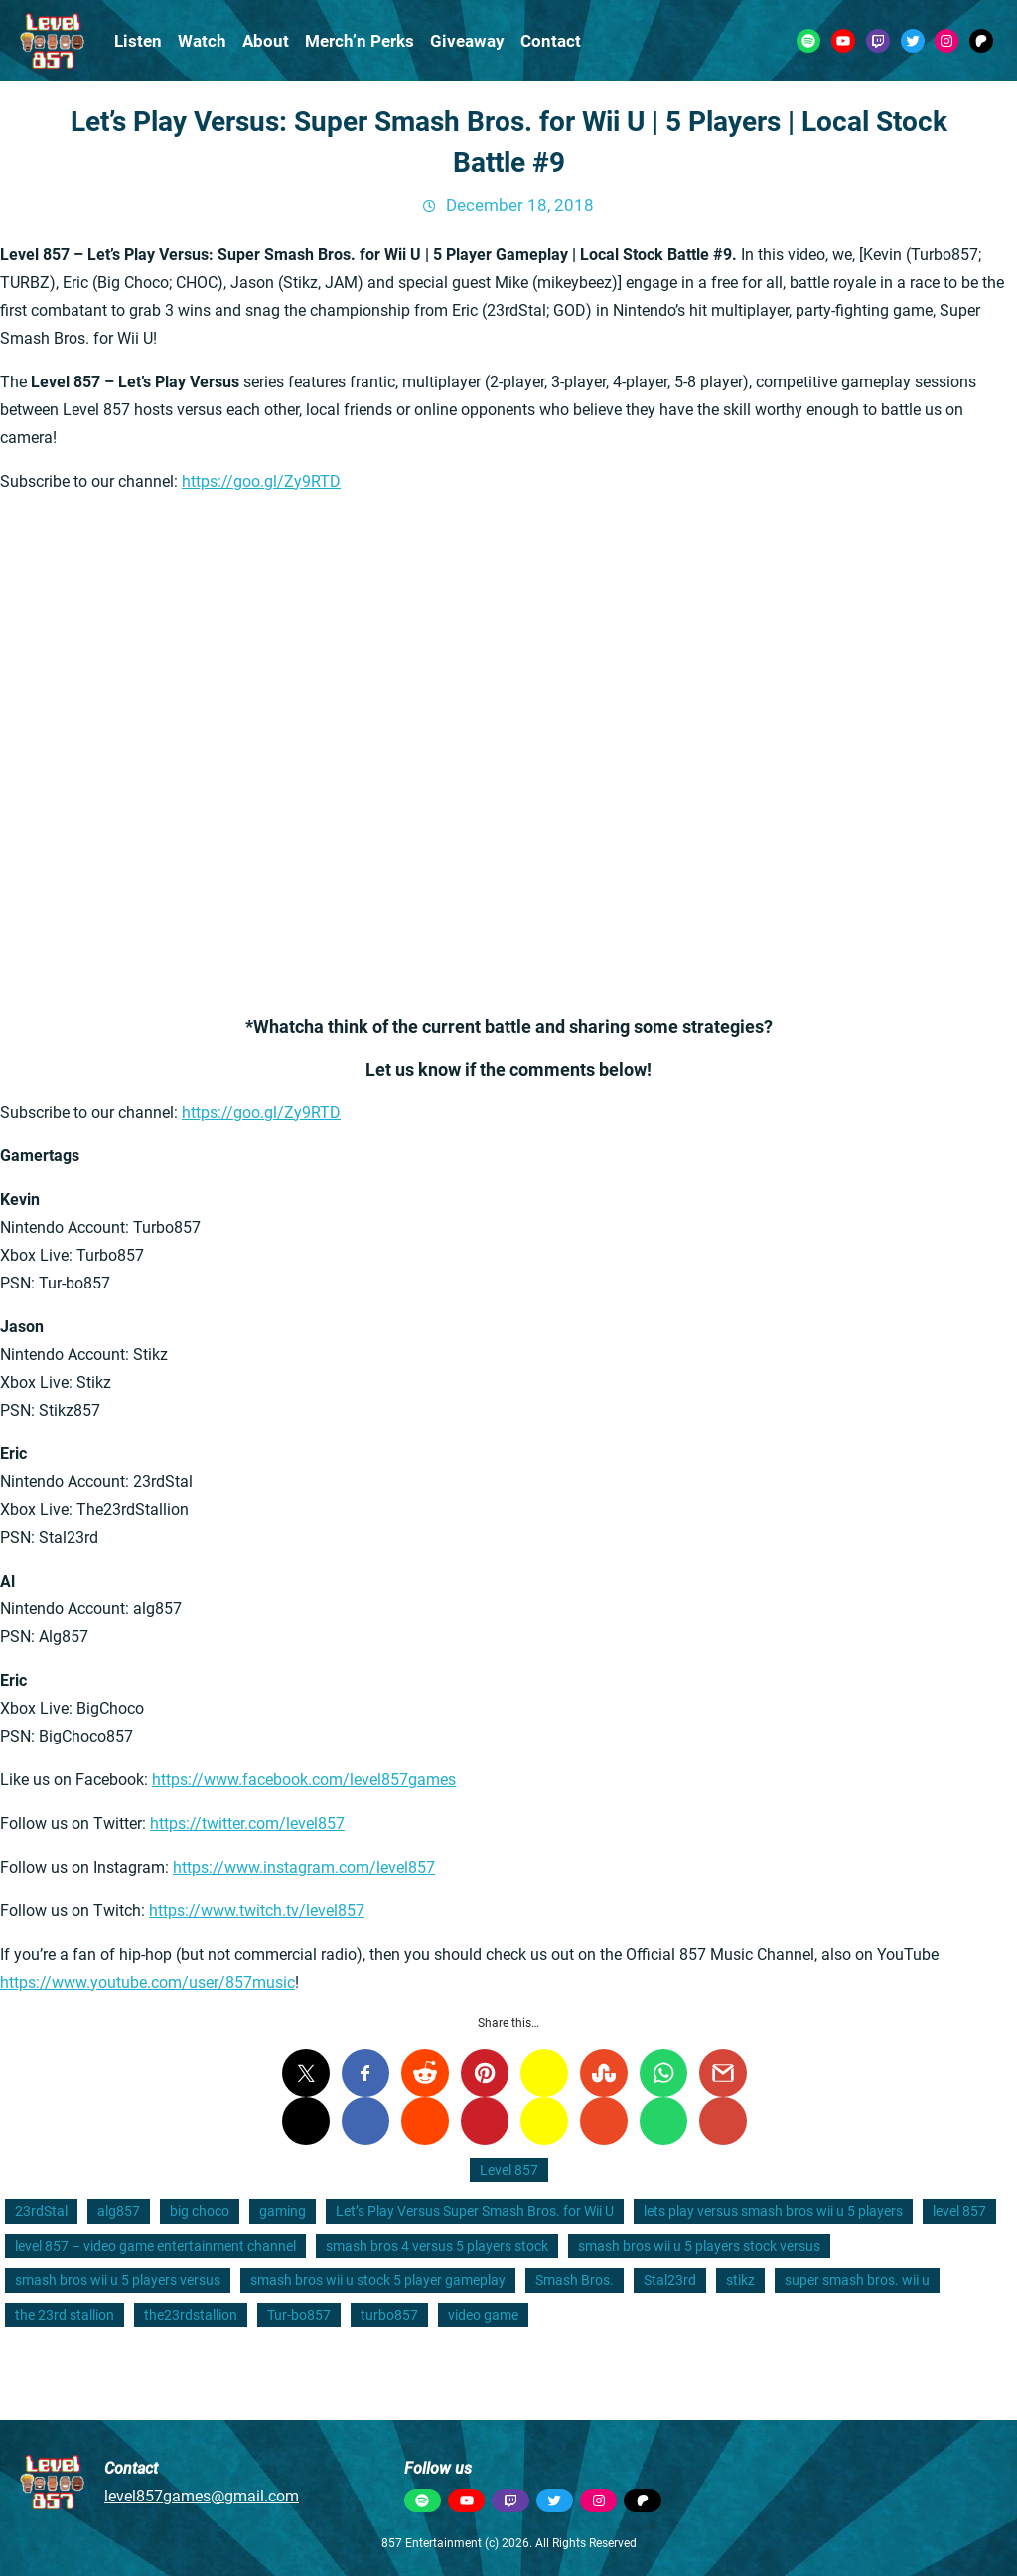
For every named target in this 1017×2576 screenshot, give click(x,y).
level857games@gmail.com (201, 2496)
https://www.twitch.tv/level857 (256, 1910)
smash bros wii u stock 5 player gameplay (378, 2280)
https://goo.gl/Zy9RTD (261, 481)
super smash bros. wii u (857, 2280)
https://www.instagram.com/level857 (304, 1867)
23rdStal (41, 2211)
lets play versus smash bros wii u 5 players (773, 2211)
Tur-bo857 (299, 2315)
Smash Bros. (574, 2280)
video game (483, 2315)
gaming (282, 2211)
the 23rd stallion (64, 2315)
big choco (199, 2211)
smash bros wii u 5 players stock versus (699, 2246)
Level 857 (509, 2170)
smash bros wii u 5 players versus (117, 2280)
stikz (740, 2280)
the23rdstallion (190, 2315)
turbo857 (389, 2315)
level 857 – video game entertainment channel (155, 2246)
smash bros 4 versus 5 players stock (437, 2246)
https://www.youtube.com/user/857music (147, 1982)
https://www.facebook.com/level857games (304, 1779)
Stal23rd (670, 2280)
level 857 (959, 2211)
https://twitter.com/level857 (247, 1823)
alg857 (118, 2211)
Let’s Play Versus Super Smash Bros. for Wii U (475, 2211)
